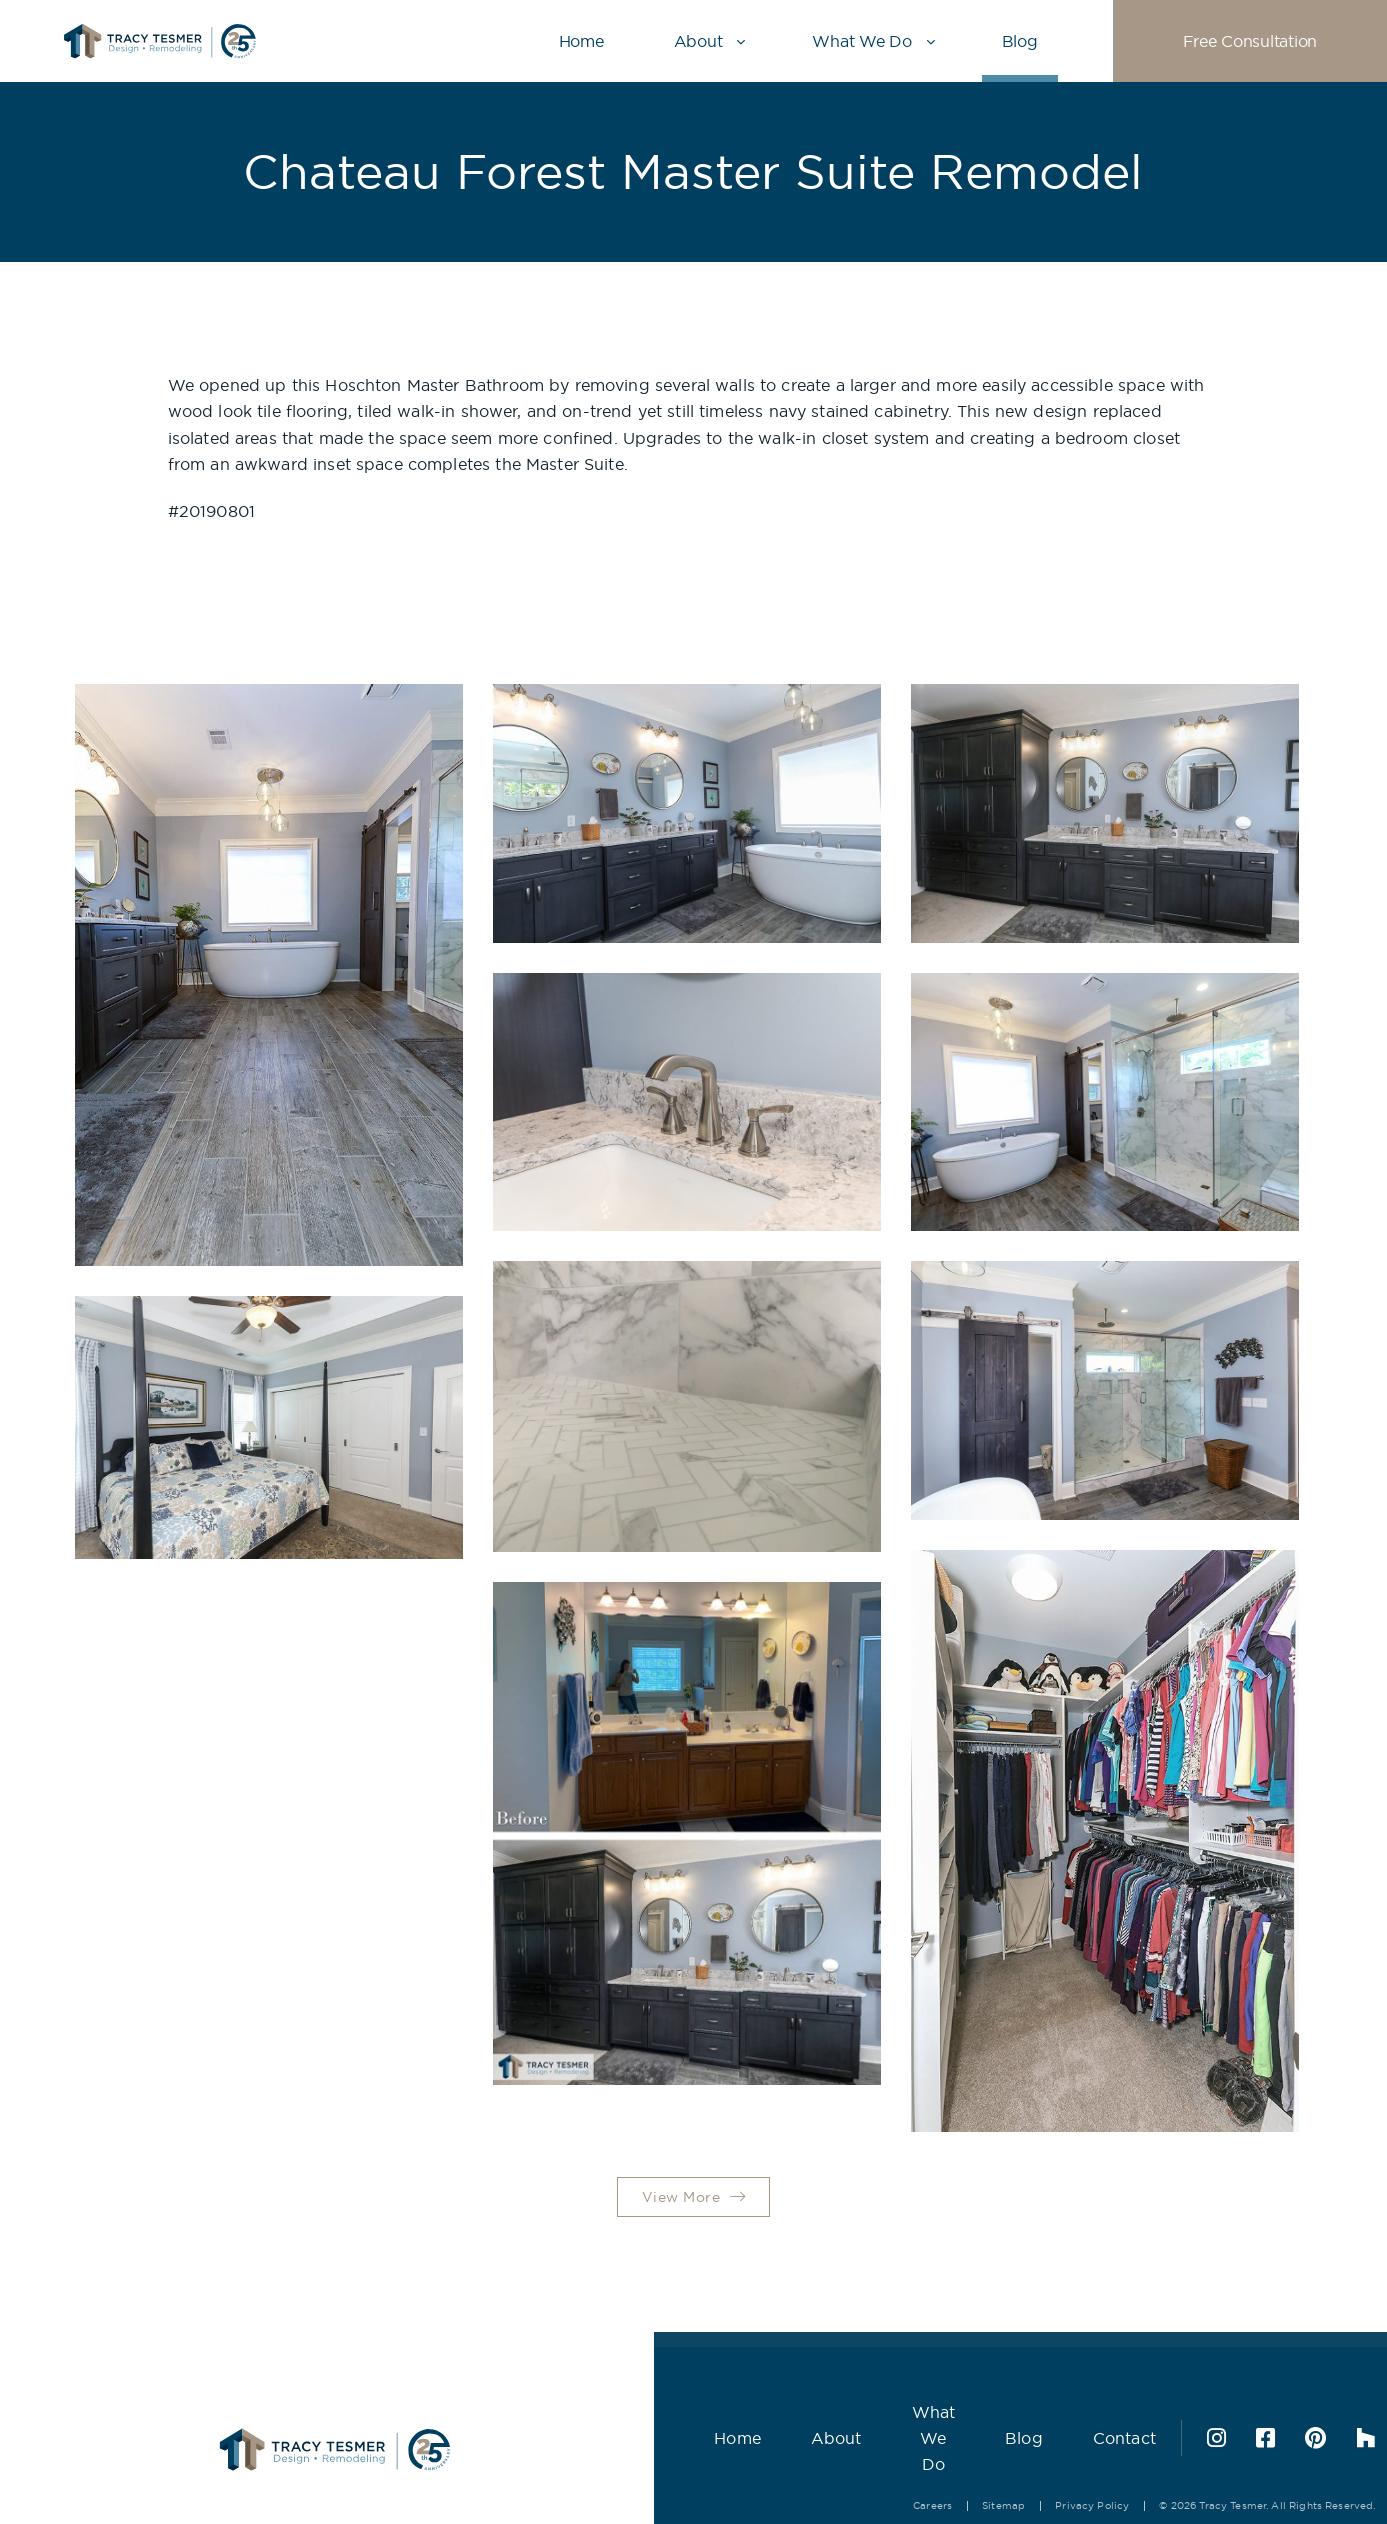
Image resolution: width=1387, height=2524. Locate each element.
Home (581, 41)
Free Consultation (1250, 41)
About (698, 41)
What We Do (861, 41)
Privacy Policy (1044, 2462)
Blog (1020, 41)
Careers (884, 2462)
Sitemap (955, 2462)
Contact (1075, 2417)
